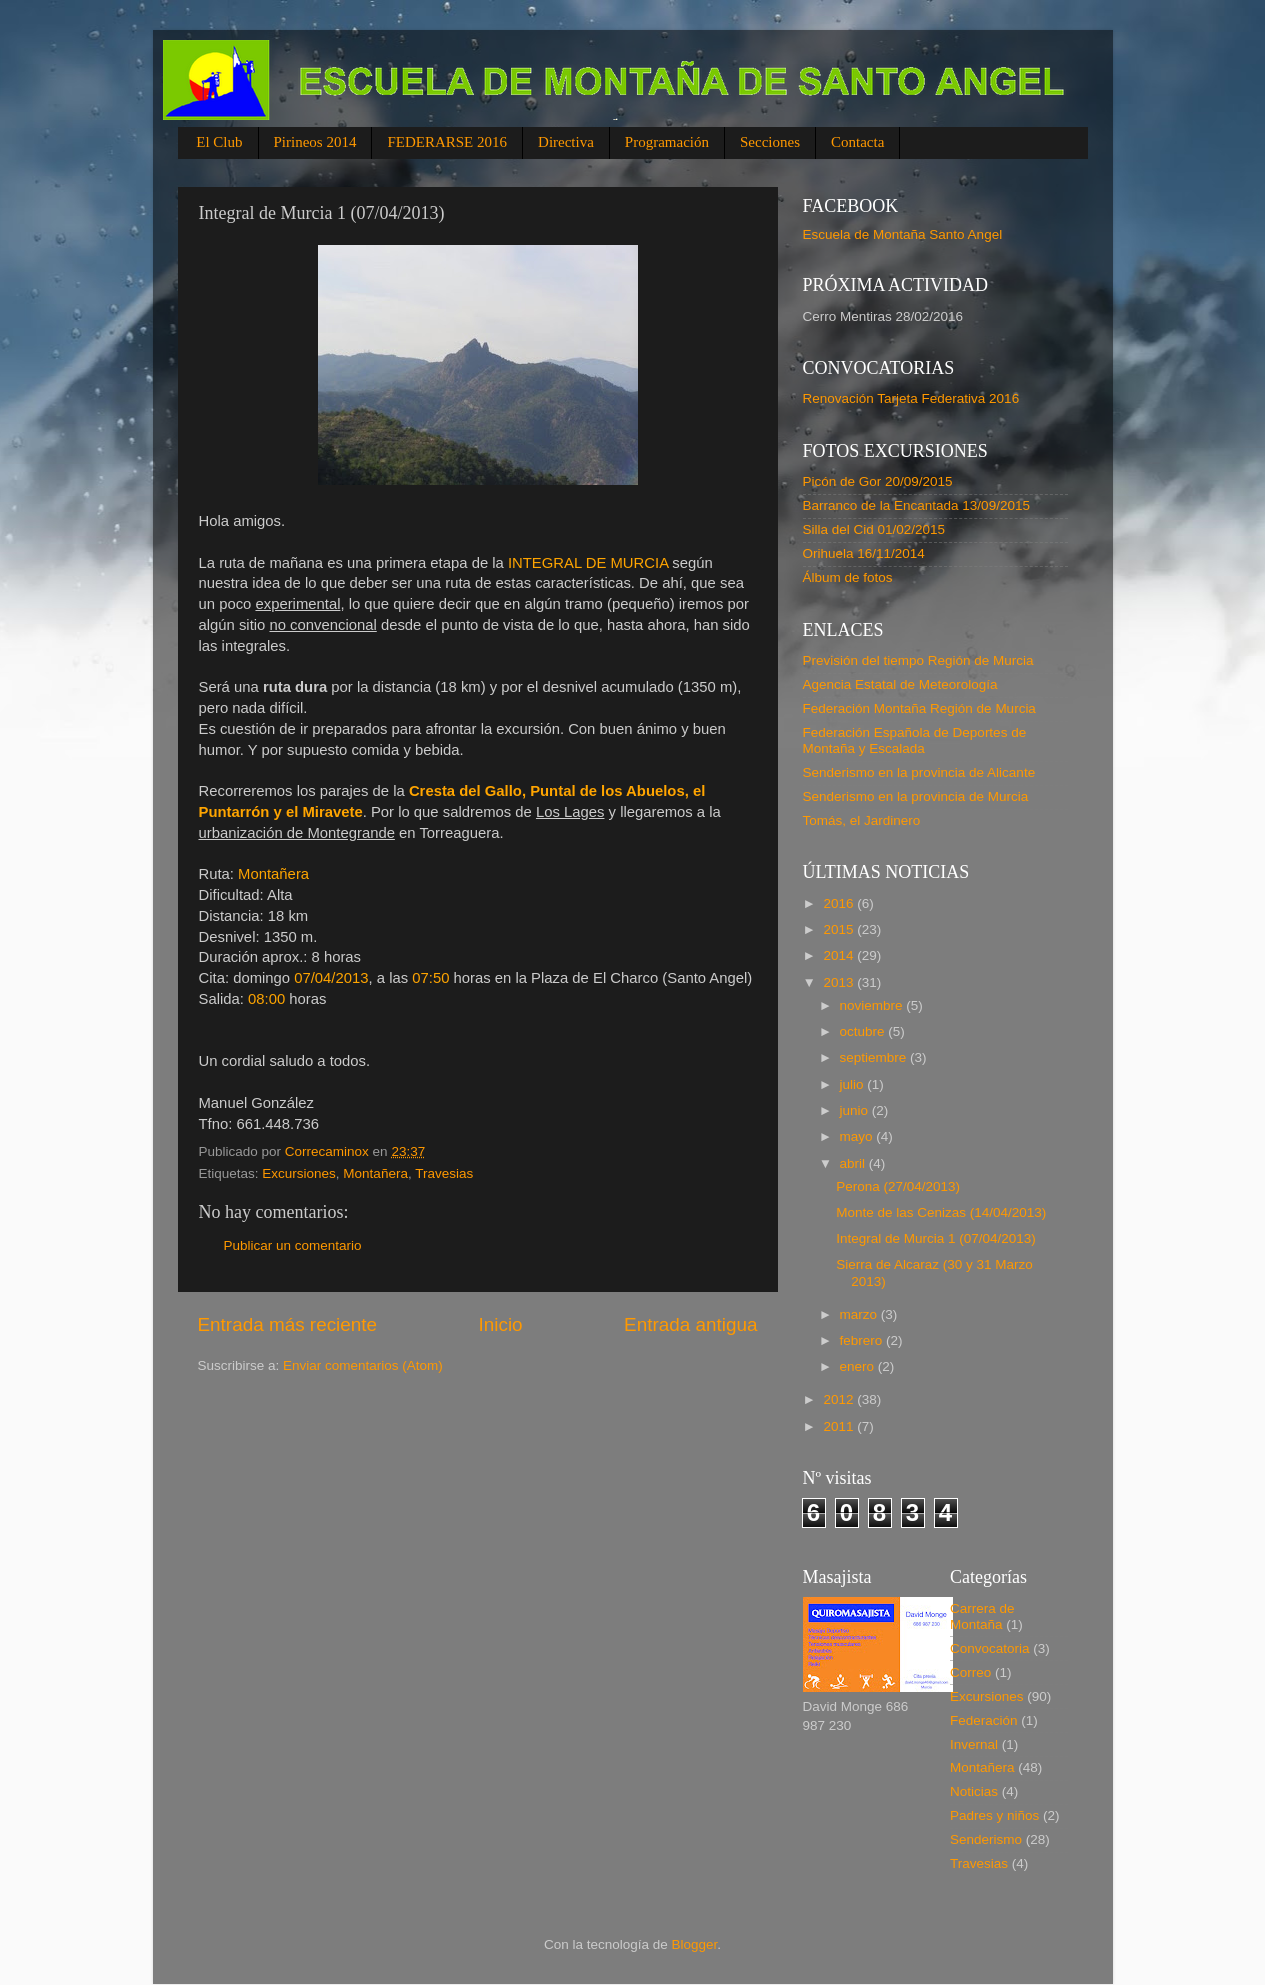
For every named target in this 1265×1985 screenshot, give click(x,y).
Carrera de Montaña (982, 1616)
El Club (219, 142)
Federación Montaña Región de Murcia (919, 708)
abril (854, 1163)
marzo (860, 1314)
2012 (840, 1399)
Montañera (375, 1173)
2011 (840, 1426)
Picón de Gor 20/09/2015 (878, 481)
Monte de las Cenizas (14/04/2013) (941, 1212)
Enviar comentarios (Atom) (363, 1365)
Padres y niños (994, 1815)
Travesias (444, 1173)
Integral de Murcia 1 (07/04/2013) (936, 1238)
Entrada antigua (690, 1324)
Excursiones (299, 1173)
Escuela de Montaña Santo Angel (903, 234)
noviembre (873, 1005)
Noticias (974, 1791)
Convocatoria (990, 1648)
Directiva (566, 142)
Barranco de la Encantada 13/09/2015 (916, 505)
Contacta (857, 142)
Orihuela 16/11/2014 (864, 553)
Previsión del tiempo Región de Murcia (918, 660)
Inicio (501, 1324)
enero (859, 1366)
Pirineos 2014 (315, 142)
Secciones (770, 142)
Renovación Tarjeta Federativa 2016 (911, 398)
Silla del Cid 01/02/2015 (874, 529)
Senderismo (986, 1839)
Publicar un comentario (293, 1245)
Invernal (974, 1744)
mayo (858, 1136)
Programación (667, 142)
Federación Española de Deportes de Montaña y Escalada (915, 740)
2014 (840, 955)
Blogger (695, 1944)
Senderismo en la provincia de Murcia (916, 796)
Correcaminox (329, 1151)
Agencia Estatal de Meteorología (900, 684)
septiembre (875, 1057)
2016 (840, 903)
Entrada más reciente (288, 1324)
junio (856, 1110)
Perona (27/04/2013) (898, 1186)
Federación (984, 1720)
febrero (863, 1340)
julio (854, 1084)
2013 (840, 982)
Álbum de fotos (848, 577)
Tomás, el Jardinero (862, 820)
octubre (864, 1031)
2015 (840, 929)
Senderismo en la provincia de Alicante (919, 772)
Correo (970, 1672)
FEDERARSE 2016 (447, 142)
